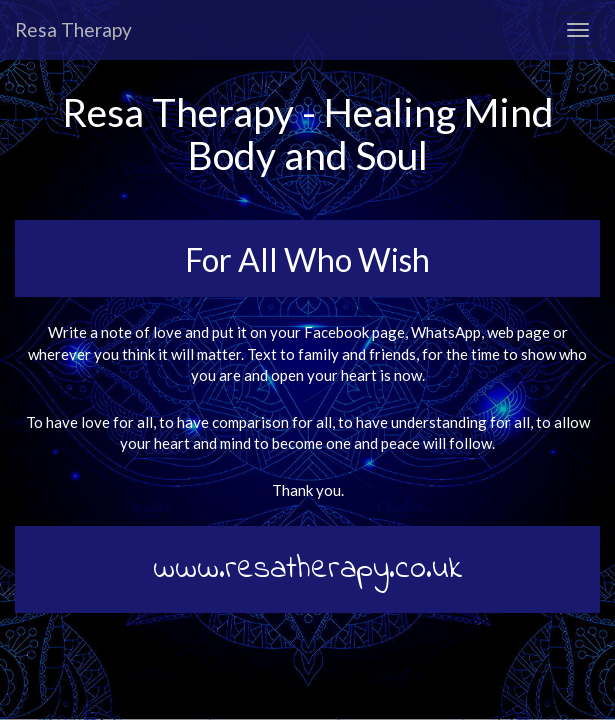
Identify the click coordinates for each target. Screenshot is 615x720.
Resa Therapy (73, 29)
